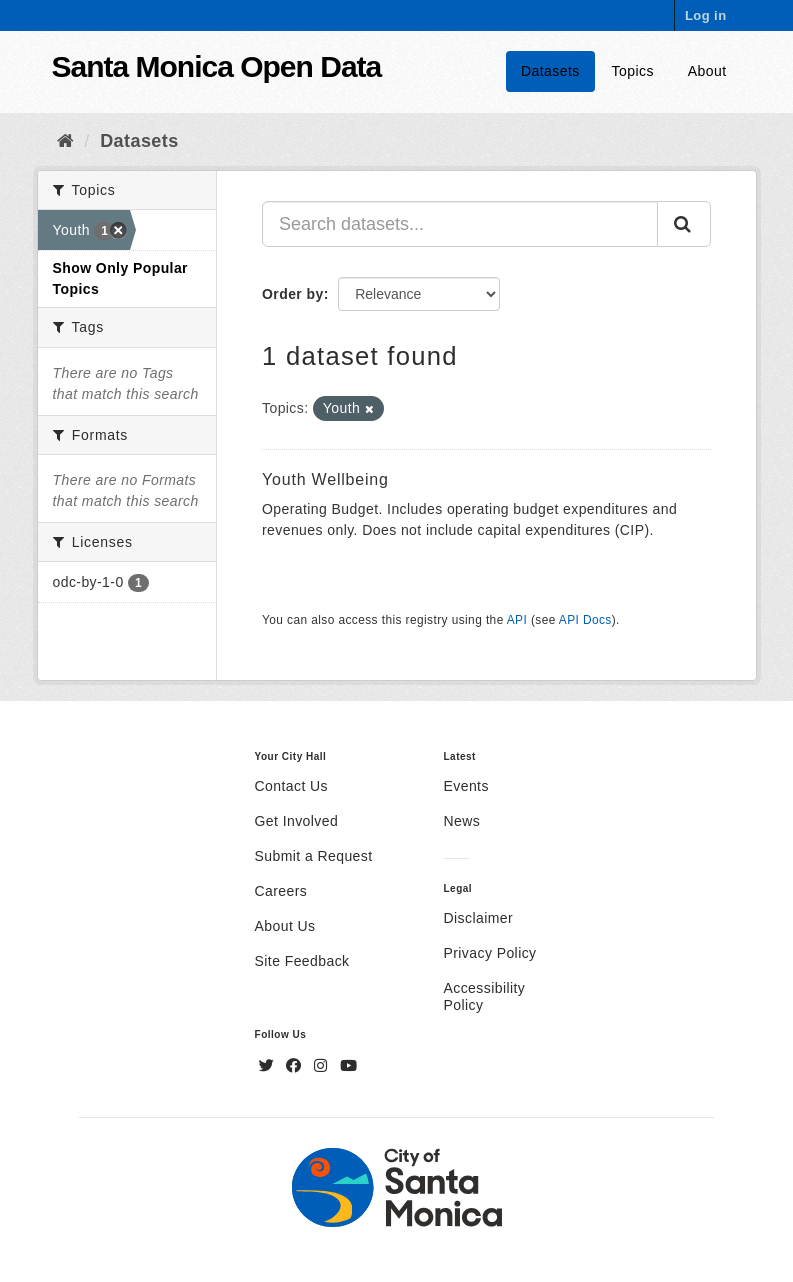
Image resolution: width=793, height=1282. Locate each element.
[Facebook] (296, 1066)
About (707, 71)
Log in (706, 15)
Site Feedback (302, 961)
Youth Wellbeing (325, 479)
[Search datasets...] (460, 224)
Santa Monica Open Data (217, 66)
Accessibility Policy (485, 996)
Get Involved (297, 821)
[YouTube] (348, 1066)
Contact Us (291, 786)
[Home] (65, 141)
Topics (633, 71)
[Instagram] (323, 1066)
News (462, 821)
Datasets (550, 71)
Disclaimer (479, 918)
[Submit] (684, 224)
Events (466, 786)
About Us (285, 926)
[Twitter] (269, 1066)
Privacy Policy (490, 953)
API (517, 620)
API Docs (585, 620)
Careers (281, 891)
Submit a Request (314, 856)
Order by (293, 294)
